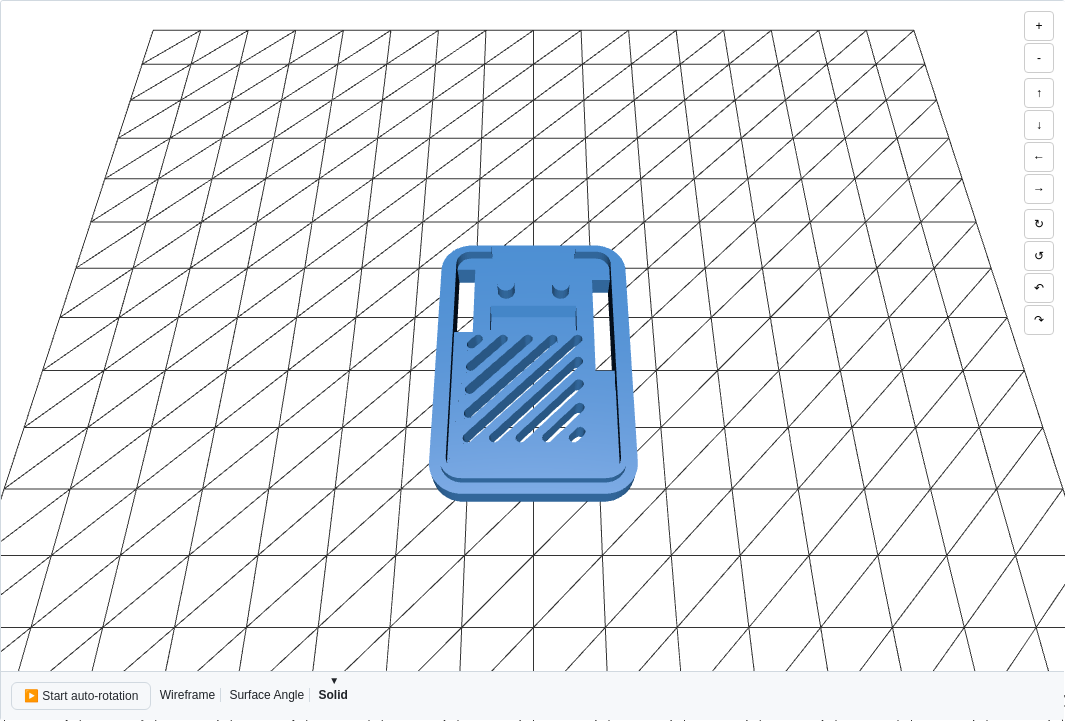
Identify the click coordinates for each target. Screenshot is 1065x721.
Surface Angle (266, 695)
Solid (332, 695)
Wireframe (187, 695)
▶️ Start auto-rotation (81, 696)
